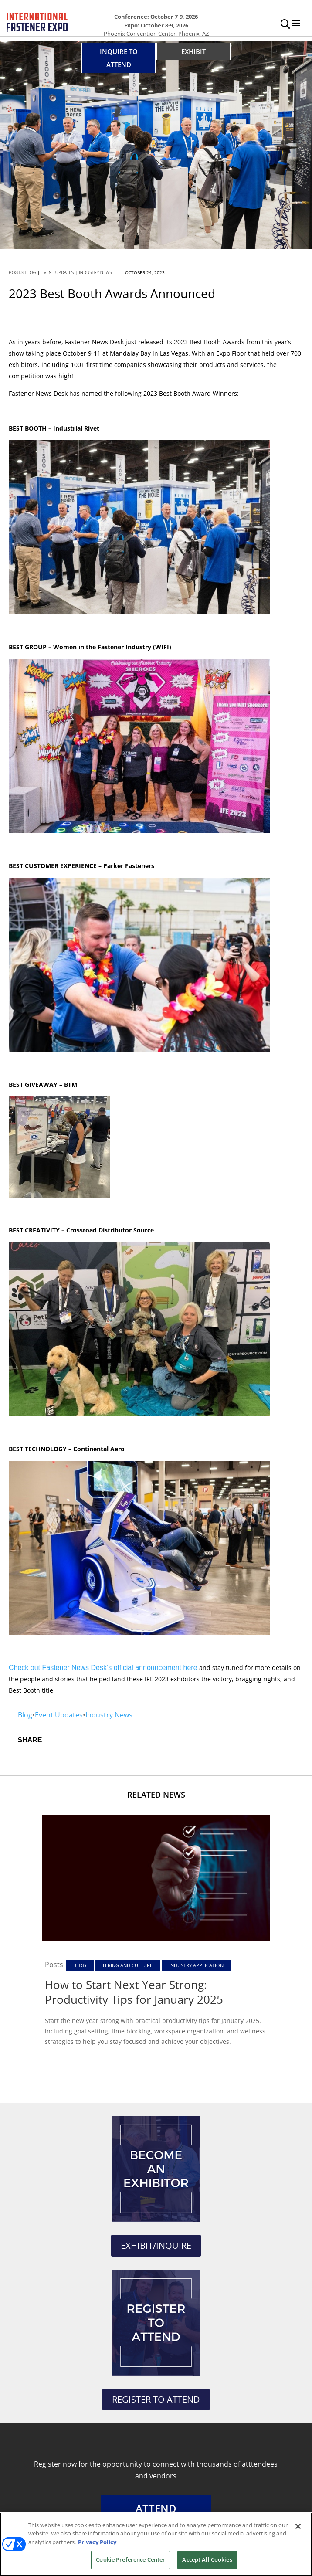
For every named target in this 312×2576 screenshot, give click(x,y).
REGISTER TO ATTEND (156, 2399)
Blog (30, 272)
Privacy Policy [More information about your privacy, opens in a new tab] (97, 2542)
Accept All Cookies (207, 2559)
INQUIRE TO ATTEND (119, 58)
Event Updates (57, 272)
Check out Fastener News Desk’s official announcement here (103, 1667)
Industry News (95, 272)
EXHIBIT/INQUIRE (156, 2245)
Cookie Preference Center (130, 2559)
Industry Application (196, 1965)
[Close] (298, 2526)
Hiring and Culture (128, 1965)
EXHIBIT (193, 51)
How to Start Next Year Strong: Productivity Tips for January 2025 (134, 1992)
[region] (156, 2544)
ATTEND (156, 2508)
